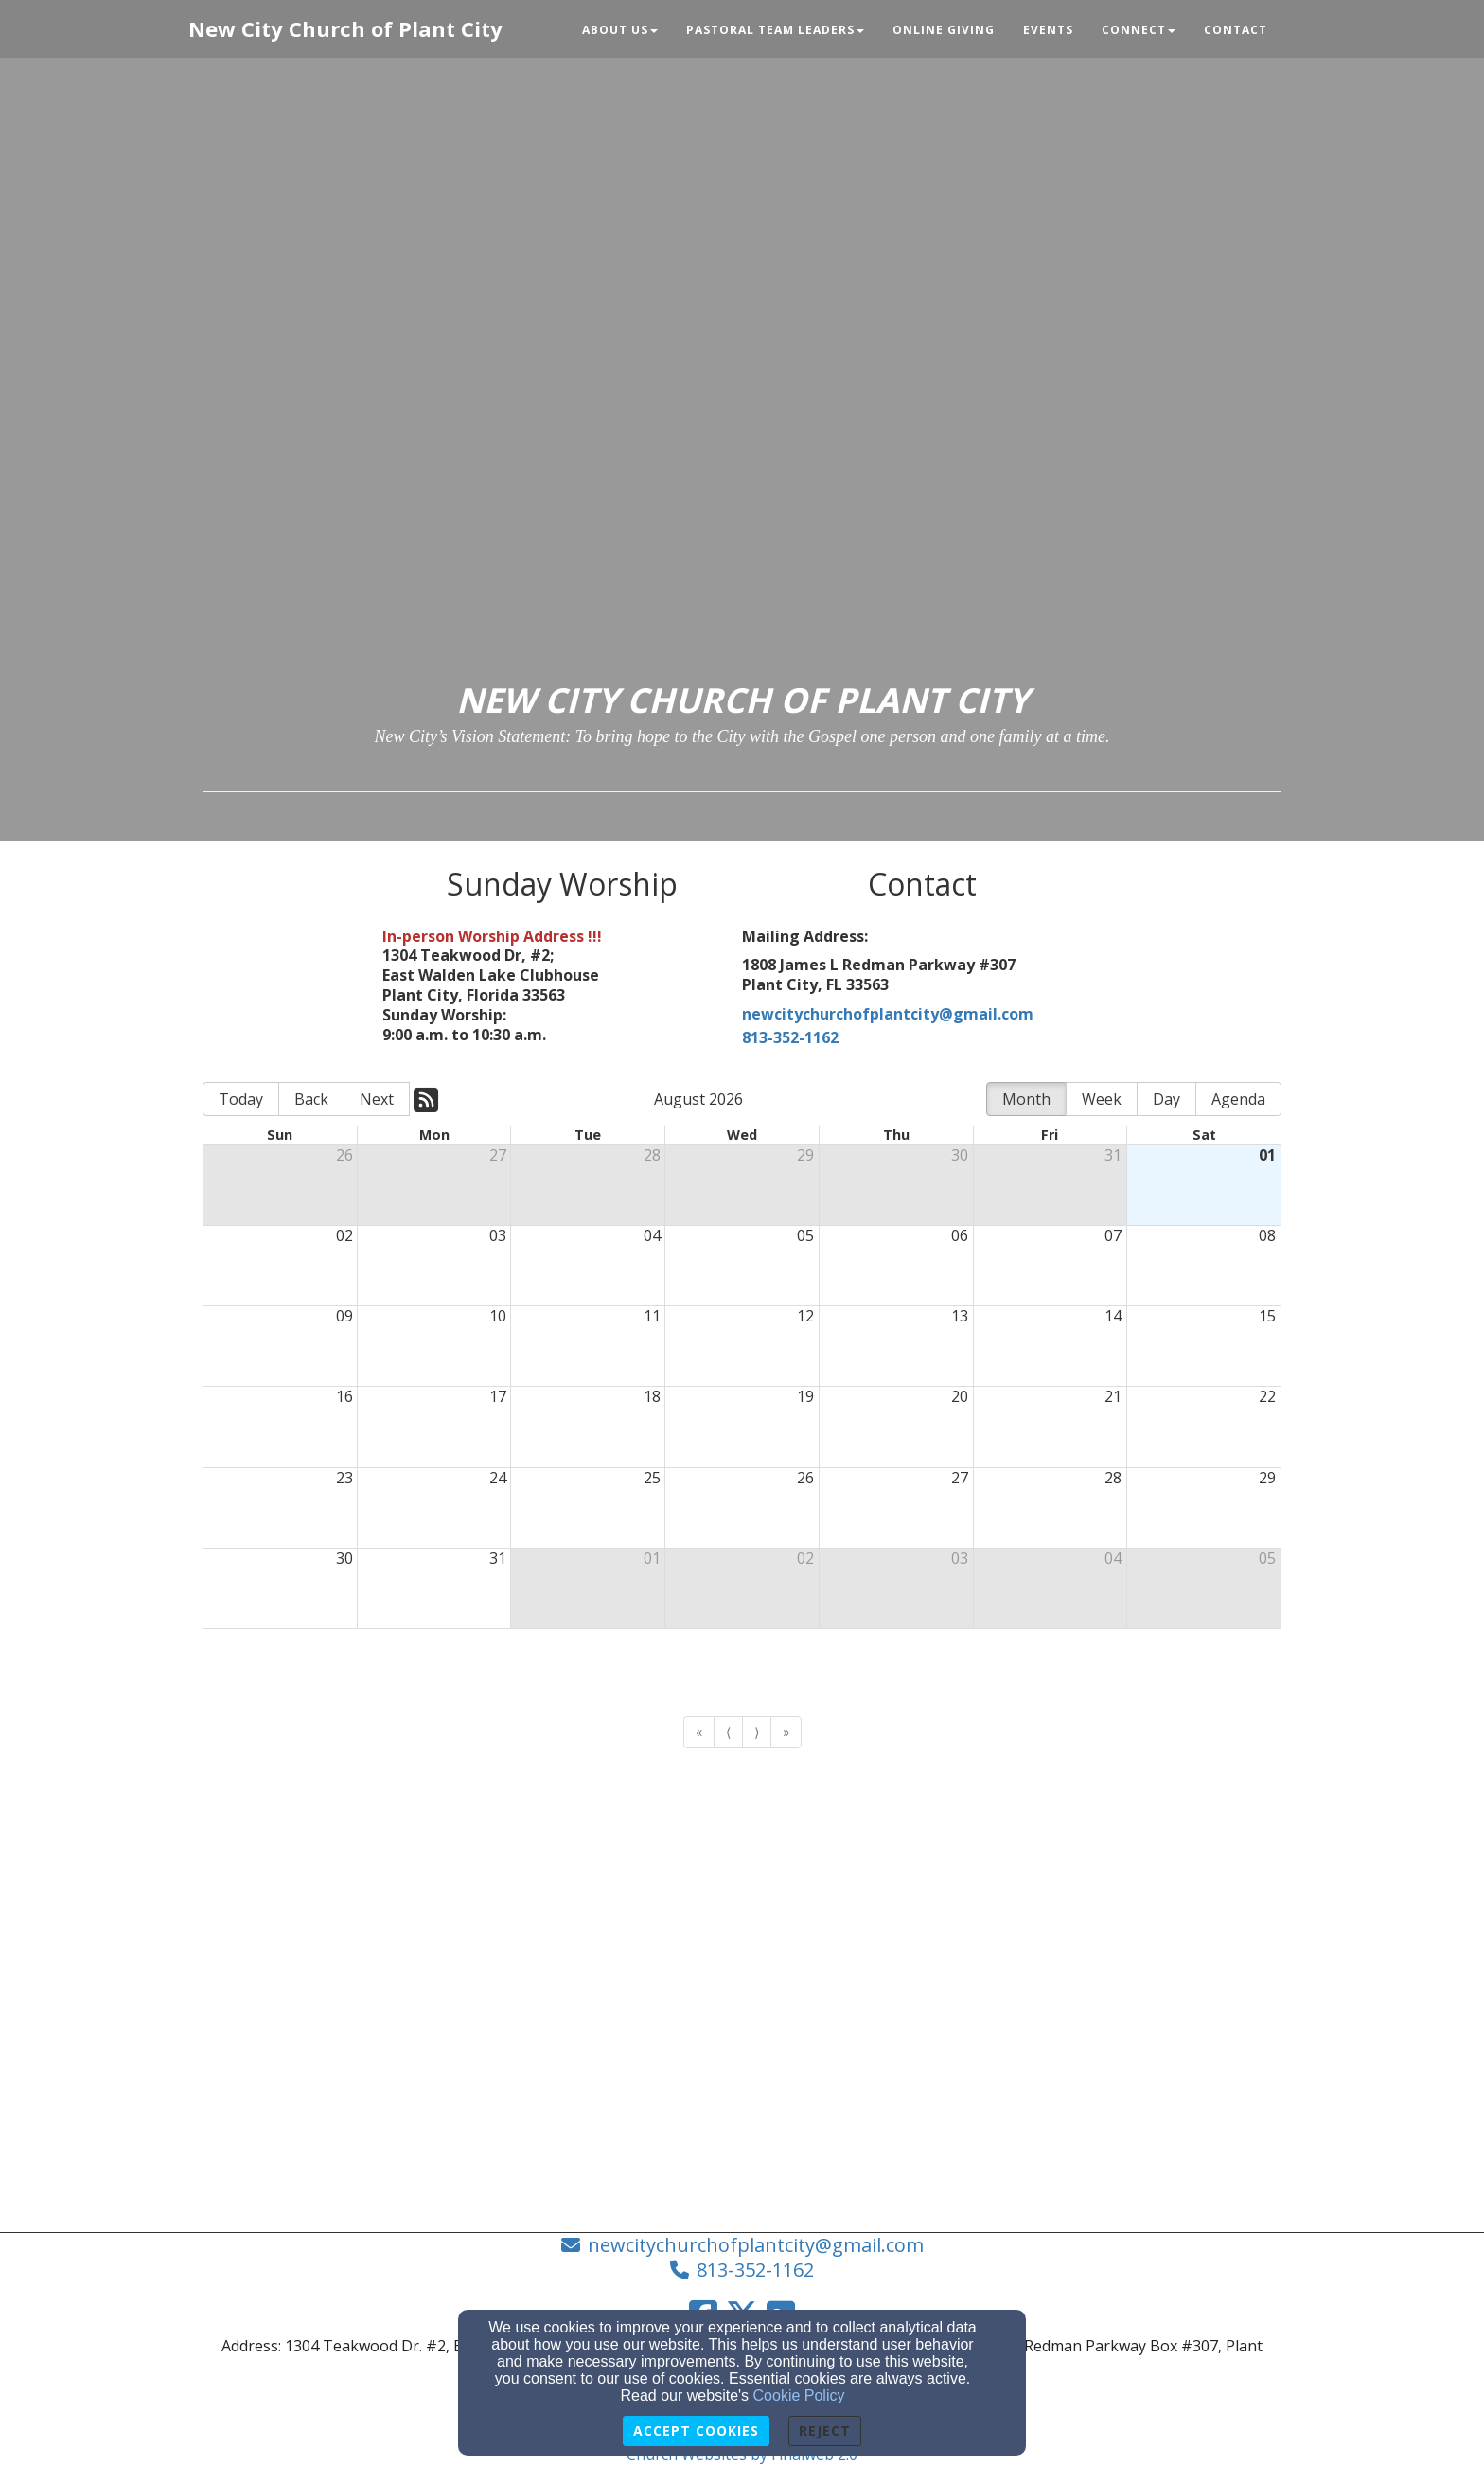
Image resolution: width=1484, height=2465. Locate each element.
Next (377, 1099)
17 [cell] (497, 1396)
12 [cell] (805, 1315)
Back (311, 1099)
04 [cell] (652, 1235)
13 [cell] (959, 1315)
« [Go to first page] (699, 1732)
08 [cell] (1267, 1235)
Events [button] (1048, 30)
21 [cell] (1113, 1396)
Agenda (1238, 1099)
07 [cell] (1113, 1235)
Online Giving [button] (943, 30)
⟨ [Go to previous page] (728, 1732)
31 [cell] (1113, 1154)
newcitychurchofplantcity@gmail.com (888, 1014)
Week (1102, 1099)
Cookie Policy (799, 2395)
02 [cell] (344, 1235)
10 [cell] (497, 1315)
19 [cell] (805, 1396)
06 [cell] (959, 1235)
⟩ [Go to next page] (756, 1732)
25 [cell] (652, 1477)
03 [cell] (497, 1235)
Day (1166, 1099)
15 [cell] (1267, 1315)
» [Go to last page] (786, 1732)
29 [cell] (805, 1154)
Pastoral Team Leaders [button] (775, 30)
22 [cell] (1267, 1396)
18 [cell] (652, 1396)
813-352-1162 (755, 2269)
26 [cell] (344, 1154)
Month (1026, 1099)
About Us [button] (620, 30)
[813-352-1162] (922, 1040)
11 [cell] (652, 1315)
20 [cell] (959, 1396)
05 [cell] (805, 1235)
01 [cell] (1267, 1154)
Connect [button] (1138, 30)
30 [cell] (959, 1154)
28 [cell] (652, 1154)
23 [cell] (344, 1477)
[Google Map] (742, 1924)
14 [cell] (1113, 1315)
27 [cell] (497, 1154)
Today (241, 1099)
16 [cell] (344, 1396)
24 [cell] (497, 1477)
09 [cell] (344, 1315)
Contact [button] (1235, 30)
